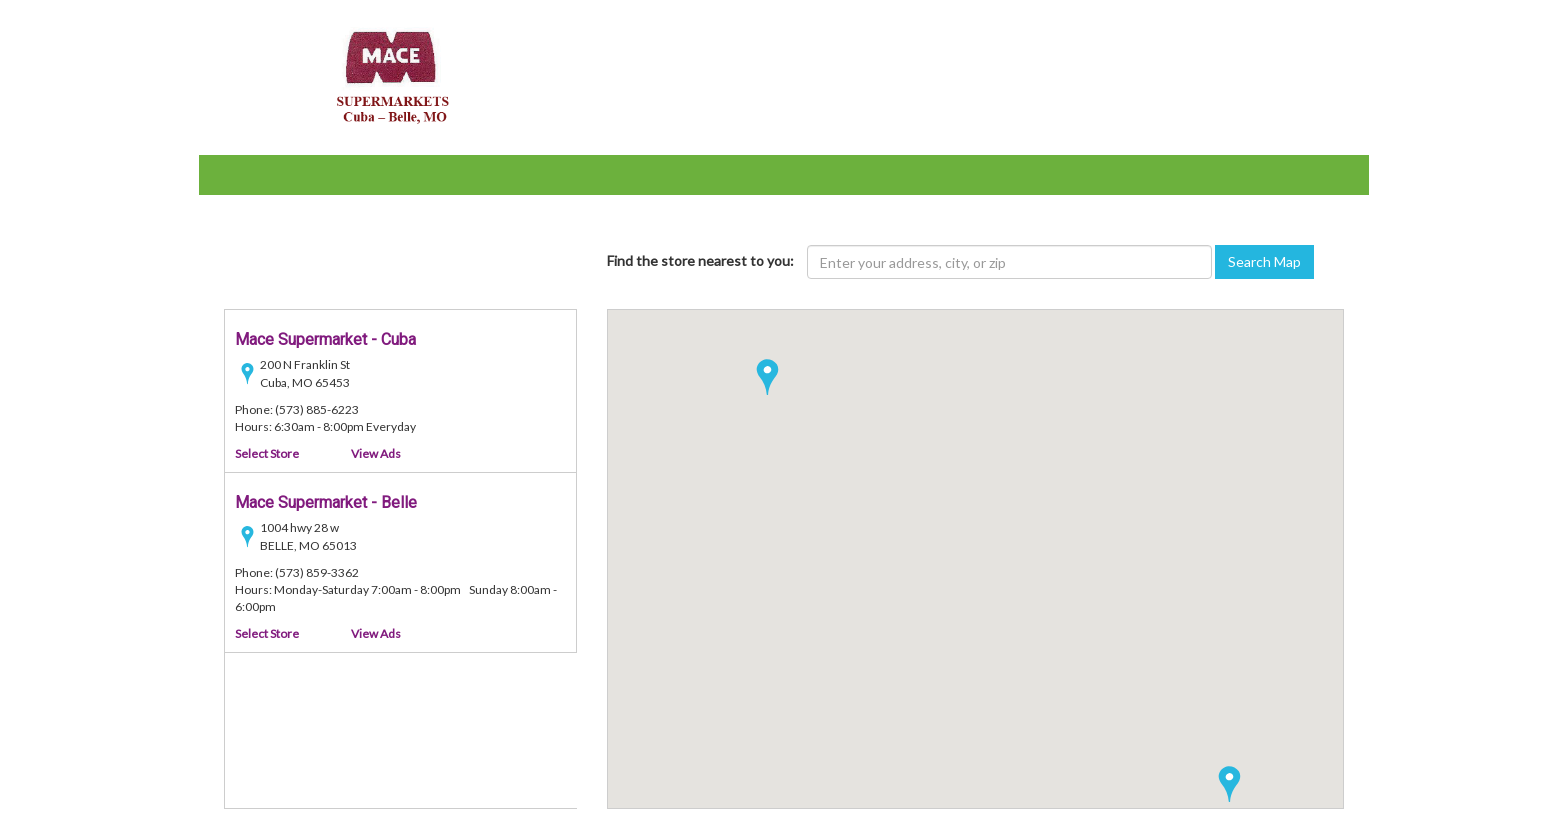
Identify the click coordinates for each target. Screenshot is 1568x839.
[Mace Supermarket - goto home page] (389, 75)
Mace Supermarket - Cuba (325, 339)
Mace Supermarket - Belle (326, 502)
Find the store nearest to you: (700, 260)
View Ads (376, 453)
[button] (1229, 784)
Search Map (1264, 261)
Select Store (267, 453)
